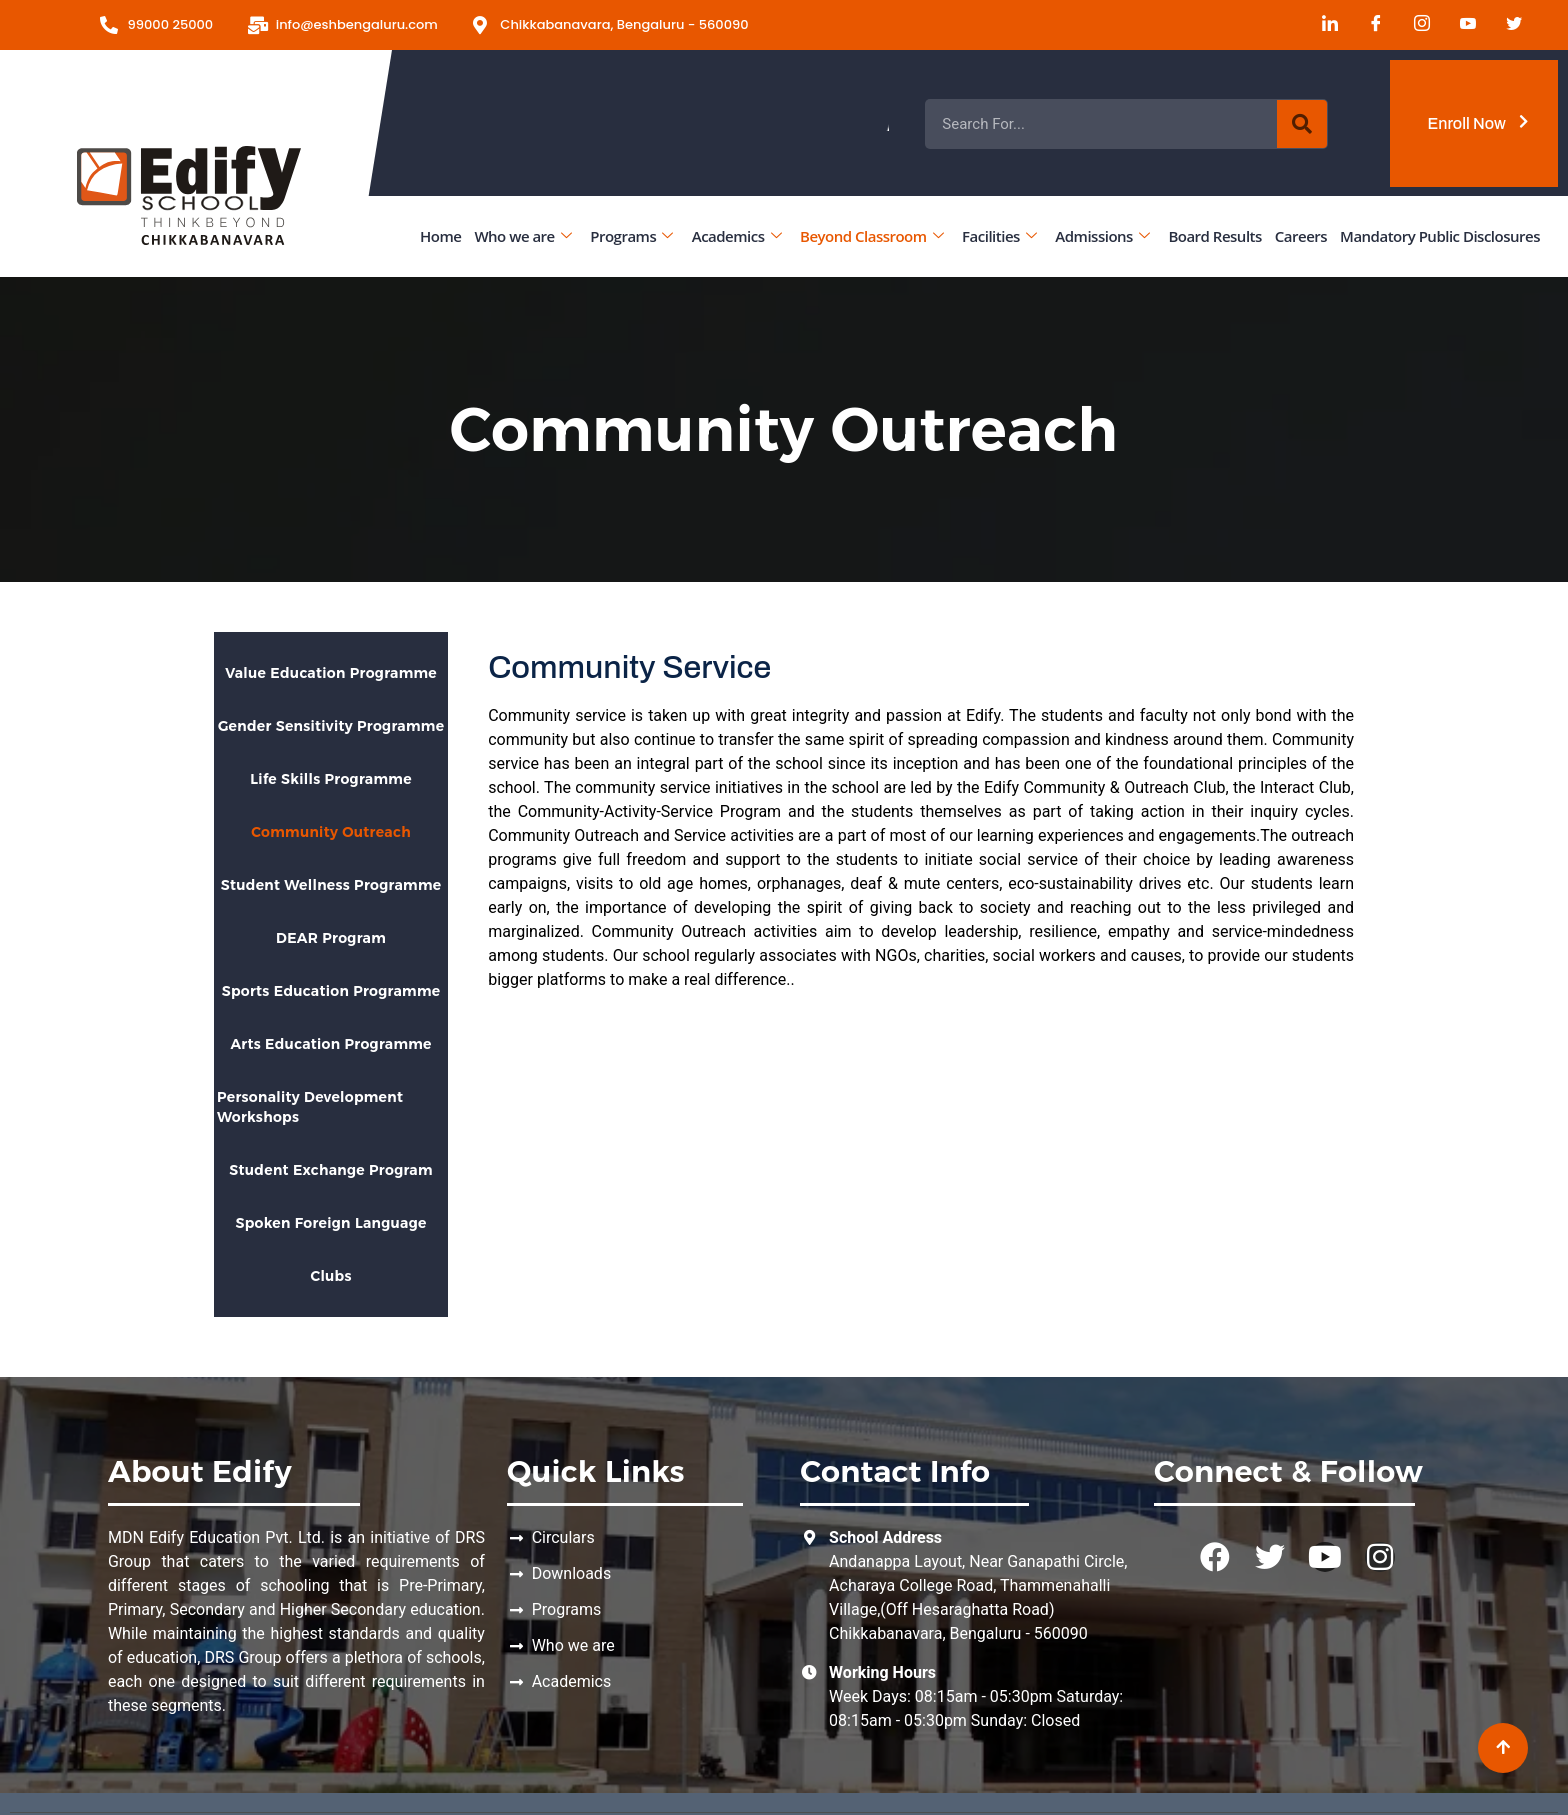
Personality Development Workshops (310, 1107)
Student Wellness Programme (331, 885)
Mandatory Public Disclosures (1440, 236)
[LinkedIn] (1323, 25)
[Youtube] (1461, 25)
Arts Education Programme (330, 1044)
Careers (1301, 236)
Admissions (1102, 236)
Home (440, 236)
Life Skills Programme (331, 779)
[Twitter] (1507, 25)
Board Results (1214, 236)
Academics (736, 236)
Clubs (330, 1276)
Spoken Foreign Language (330, 1223)
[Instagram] (1415, 25)
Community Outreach (331, 832)
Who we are (522, 236)
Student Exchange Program (331, 1170)
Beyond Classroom (871, 236)
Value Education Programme (331, 673)
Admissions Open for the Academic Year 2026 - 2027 (1045, 124)
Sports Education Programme (331, 991)
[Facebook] (1369, 25)
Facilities (999, 236)
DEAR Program (331, 938)
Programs (631, 236)
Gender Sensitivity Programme (331, 726)
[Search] (1302, 124)
